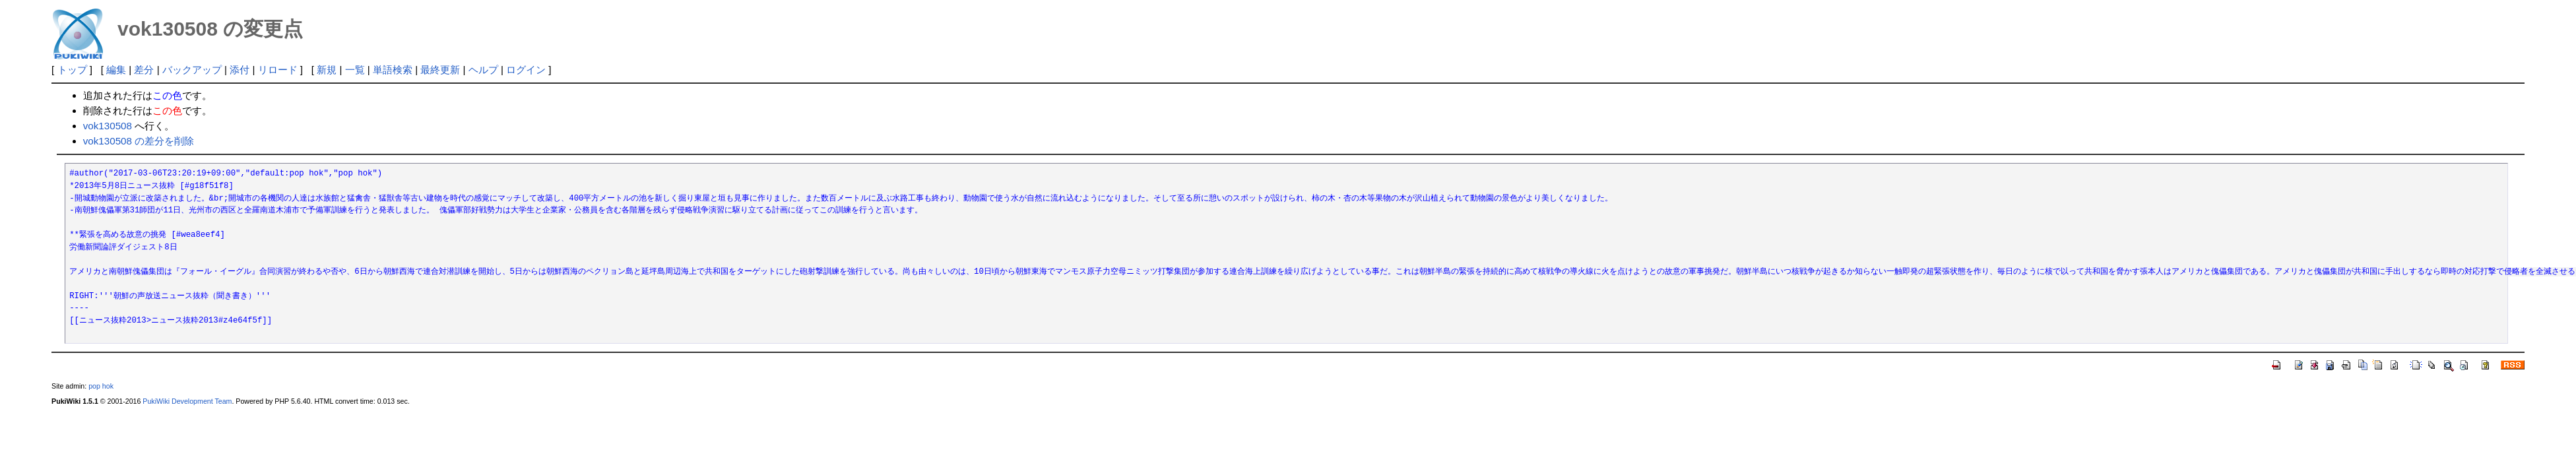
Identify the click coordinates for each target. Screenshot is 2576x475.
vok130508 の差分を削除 (139, 140)
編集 (116, 69)
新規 (327, 69)
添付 (239, 69)
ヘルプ (483, 69)
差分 (144, 69)
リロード (278, 69)
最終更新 (440, 69)
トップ (72, 69)
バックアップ (192, 69)
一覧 (355, 69)
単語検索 (392, 69)
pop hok (100, 386)
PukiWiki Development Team (187, 401)
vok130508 (107, 125)
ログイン (526, 69)
